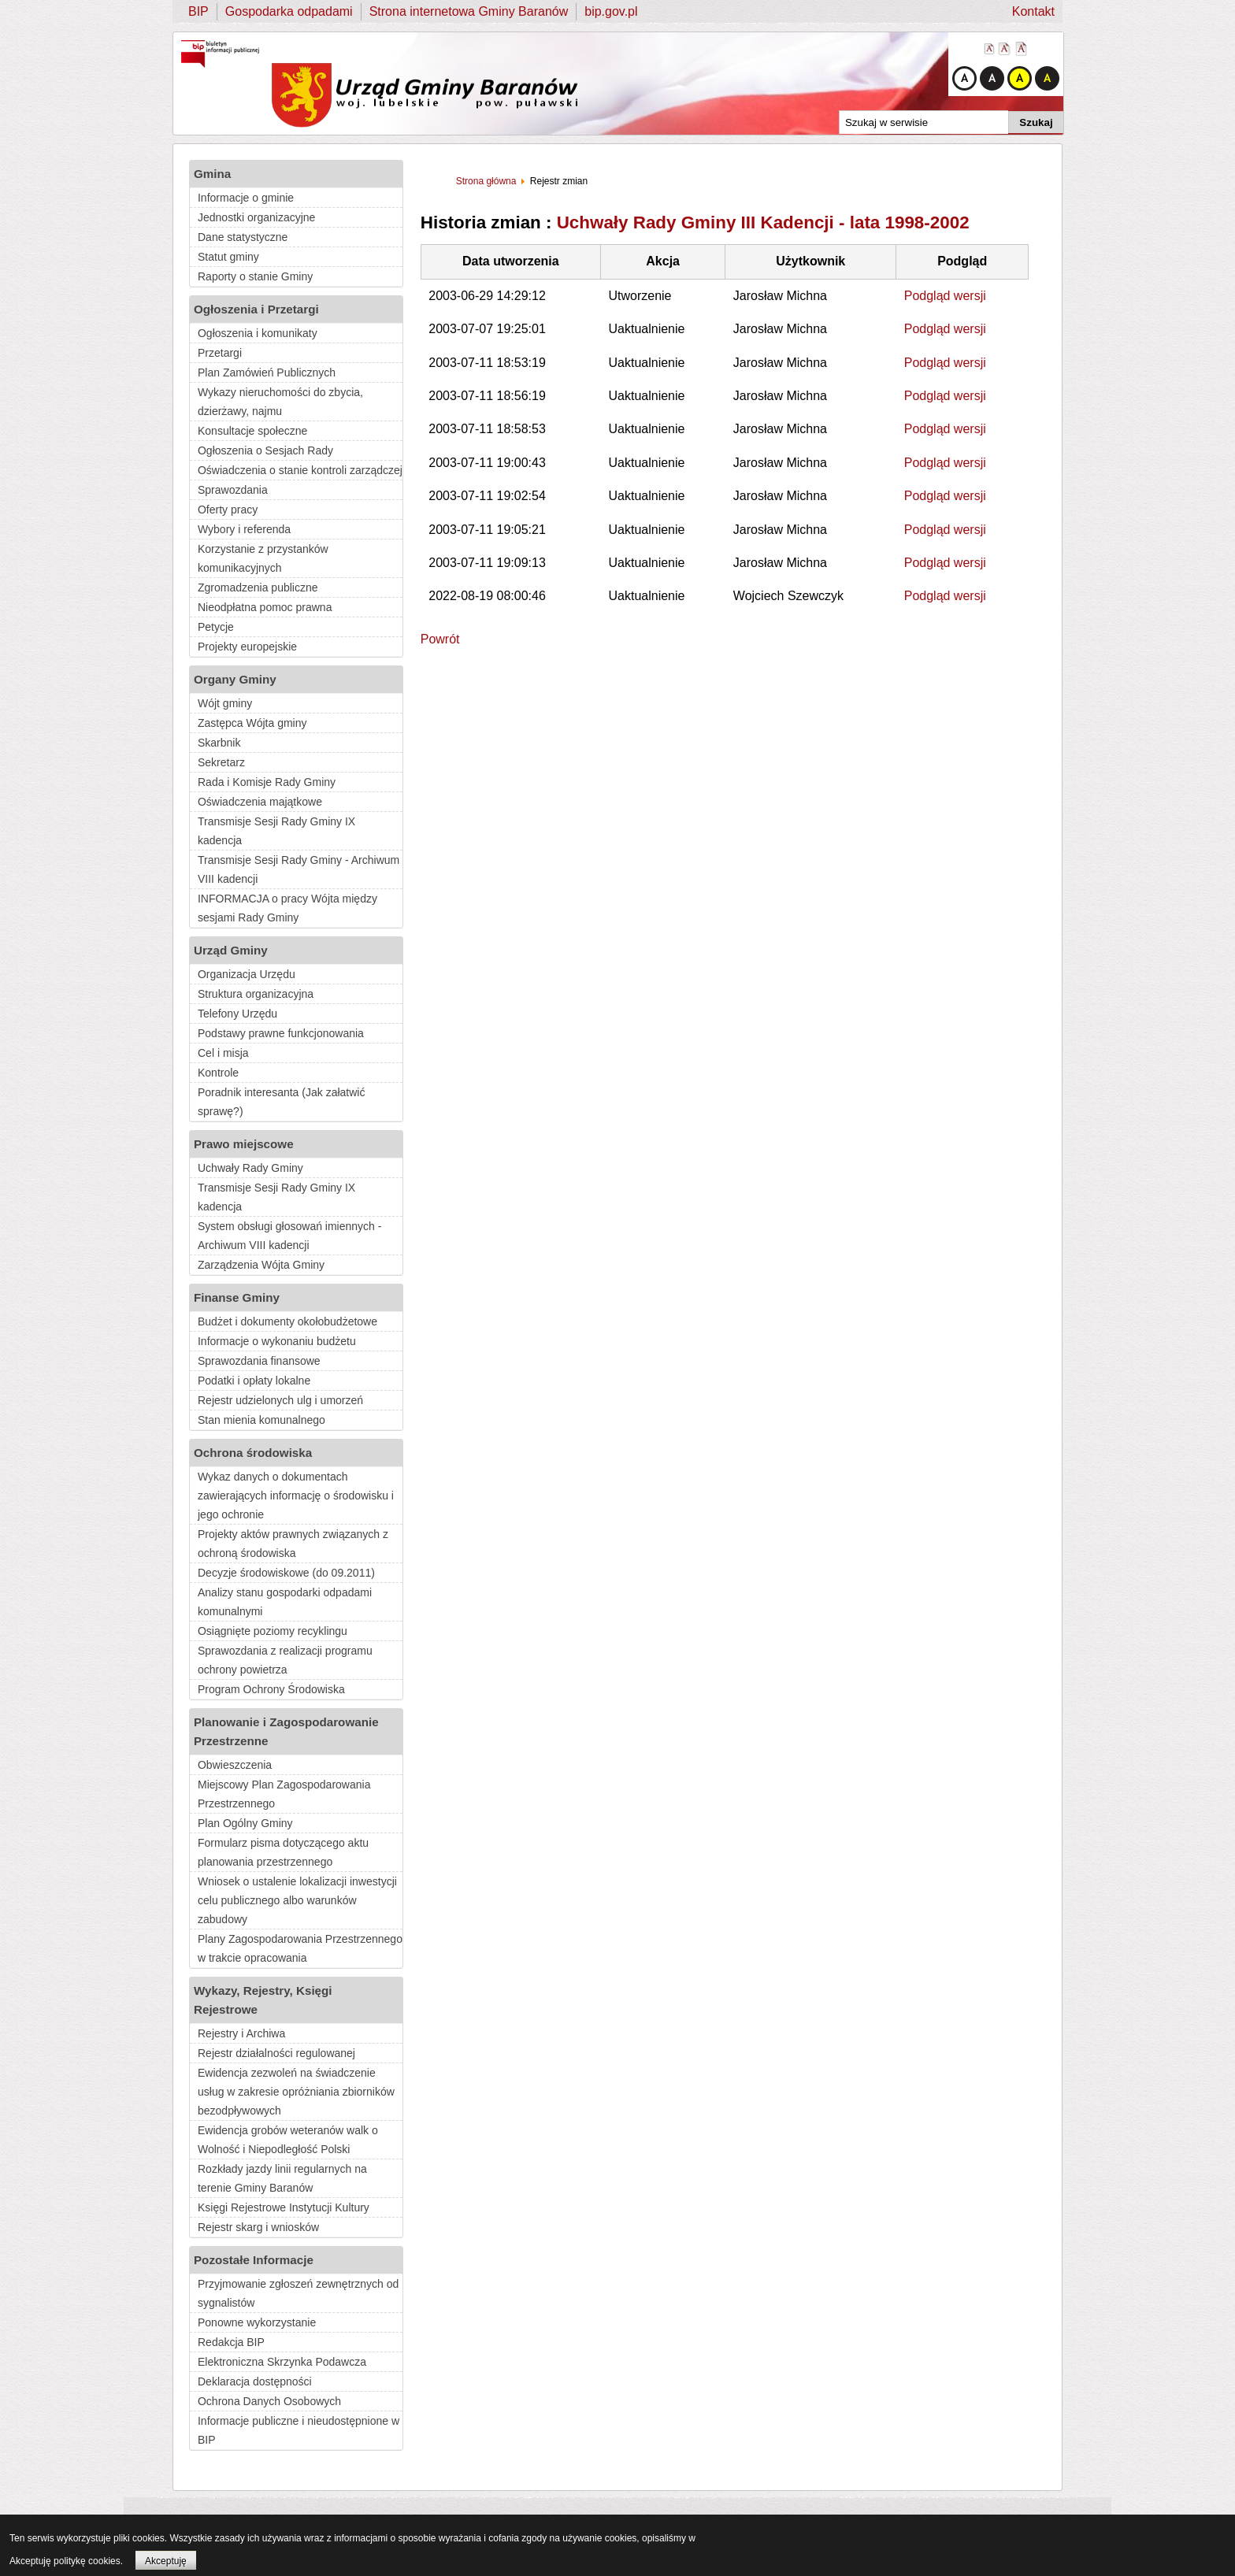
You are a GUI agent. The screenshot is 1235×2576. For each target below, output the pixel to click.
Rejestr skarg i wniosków (258, 2227)
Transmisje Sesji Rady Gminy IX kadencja (276, 831)
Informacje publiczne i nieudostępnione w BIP (298, 2430)
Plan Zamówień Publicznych (267, 372)
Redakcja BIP (231, 2342)
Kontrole (218, 1072)
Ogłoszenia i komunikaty (257, 333)
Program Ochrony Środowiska (271, 1689)
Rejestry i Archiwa (241, 2033)
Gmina (212, 173)
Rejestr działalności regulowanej (276, 2053)
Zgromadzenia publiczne (258, 587)
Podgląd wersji (945, 295)
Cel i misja (223, 1053)
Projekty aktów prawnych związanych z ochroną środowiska (293, 1543)
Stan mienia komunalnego (261, 1420)
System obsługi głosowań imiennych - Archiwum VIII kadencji (289, 1235)
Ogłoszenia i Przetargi (256, 309)
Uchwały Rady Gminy (250, 1168)
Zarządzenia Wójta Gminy (261, 1264)
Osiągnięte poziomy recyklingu (272, 1631)
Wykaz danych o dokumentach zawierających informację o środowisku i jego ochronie (296, 1495)
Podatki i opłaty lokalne (254, 1380)
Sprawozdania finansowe (259, 1361)
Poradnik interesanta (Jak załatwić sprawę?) (281, 1102)
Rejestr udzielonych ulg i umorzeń (280, 1400)
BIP (198, 11)
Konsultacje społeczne (252, 430)
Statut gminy (228, 256)
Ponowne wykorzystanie (257, 2322)
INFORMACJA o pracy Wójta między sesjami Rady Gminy (287, 908)
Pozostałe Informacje (253, 2260)
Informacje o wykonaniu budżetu (277, 1341)
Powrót (440, 639)
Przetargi (220, 353)
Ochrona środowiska (253, 1452)
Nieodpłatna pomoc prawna (265, 607)
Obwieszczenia (235, 1765)
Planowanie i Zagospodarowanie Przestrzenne (286, 1731)
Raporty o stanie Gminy (255, 276)
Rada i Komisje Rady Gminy (267, 782)
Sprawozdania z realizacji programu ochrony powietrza (285, 1660)
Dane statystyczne (242, 237)
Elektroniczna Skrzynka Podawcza (282, 2361)
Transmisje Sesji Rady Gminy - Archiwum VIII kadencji (298, 869)
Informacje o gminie (246, 197)
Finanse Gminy (237, 1297)
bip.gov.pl (610, 11)
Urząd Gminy (231, 950)
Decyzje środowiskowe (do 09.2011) (286, 1572)
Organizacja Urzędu (246, 974)
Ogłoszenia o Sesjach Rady (265, 450)
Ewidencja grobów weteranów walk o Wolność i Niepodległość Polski (288, 2139)
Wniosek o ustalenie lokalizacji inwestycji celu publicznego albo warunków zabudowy (297, 1900)
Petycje (216, 627)
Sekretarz (221, 762)
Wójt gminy (225, 703)
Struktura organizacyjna (255, 994)
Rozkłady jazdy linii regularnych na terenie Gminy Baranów (282, 2178)
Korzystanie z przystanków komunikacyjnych (263, 558)
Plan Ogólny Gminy (245, 1823)
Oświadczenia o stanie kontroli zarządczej (300, 470)
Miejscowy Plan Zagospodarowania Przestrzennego (284, 1794)
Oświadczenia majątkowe (260, 801)
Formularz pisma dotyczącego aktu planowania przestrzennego (283, 1852)
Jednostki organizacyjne (256, 217)
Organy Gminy (235, 679)
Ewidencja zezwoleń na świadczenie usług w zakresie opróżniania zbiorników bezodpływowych (296, 2091)
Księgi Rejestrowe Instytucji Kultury (283, 2207)
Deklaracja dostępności (255, 2381)
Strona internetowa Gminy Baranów (469, 11)
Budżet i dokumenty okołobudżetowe (287, 1321)
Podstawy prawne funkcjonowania (281, 1033)
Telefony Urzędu (237, 1013)
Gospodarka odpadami (289, 11)
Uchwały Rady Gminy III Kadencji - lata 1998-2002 (763, 222)
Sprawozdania (233, 490)
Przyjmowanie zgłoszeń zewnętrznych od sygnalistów (298, 2293)
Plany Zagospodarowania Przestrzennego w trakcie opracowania (300, 1948)
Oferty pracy (228, 509)
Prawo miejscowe (244, 1144)
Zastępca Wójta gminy (252, 723)
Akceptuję (166, 2561)
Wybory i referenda (244, 529)
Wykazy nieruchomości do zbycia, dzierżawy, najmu (280, 401)
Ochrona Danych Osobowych (269, 2401)
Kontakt (1033, 11)
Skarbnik (219, 742)
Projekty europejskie (247, 646)
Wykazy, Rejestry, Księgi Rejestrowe (263, 2000)
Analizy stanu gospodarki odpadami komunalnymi (285, 1602)
